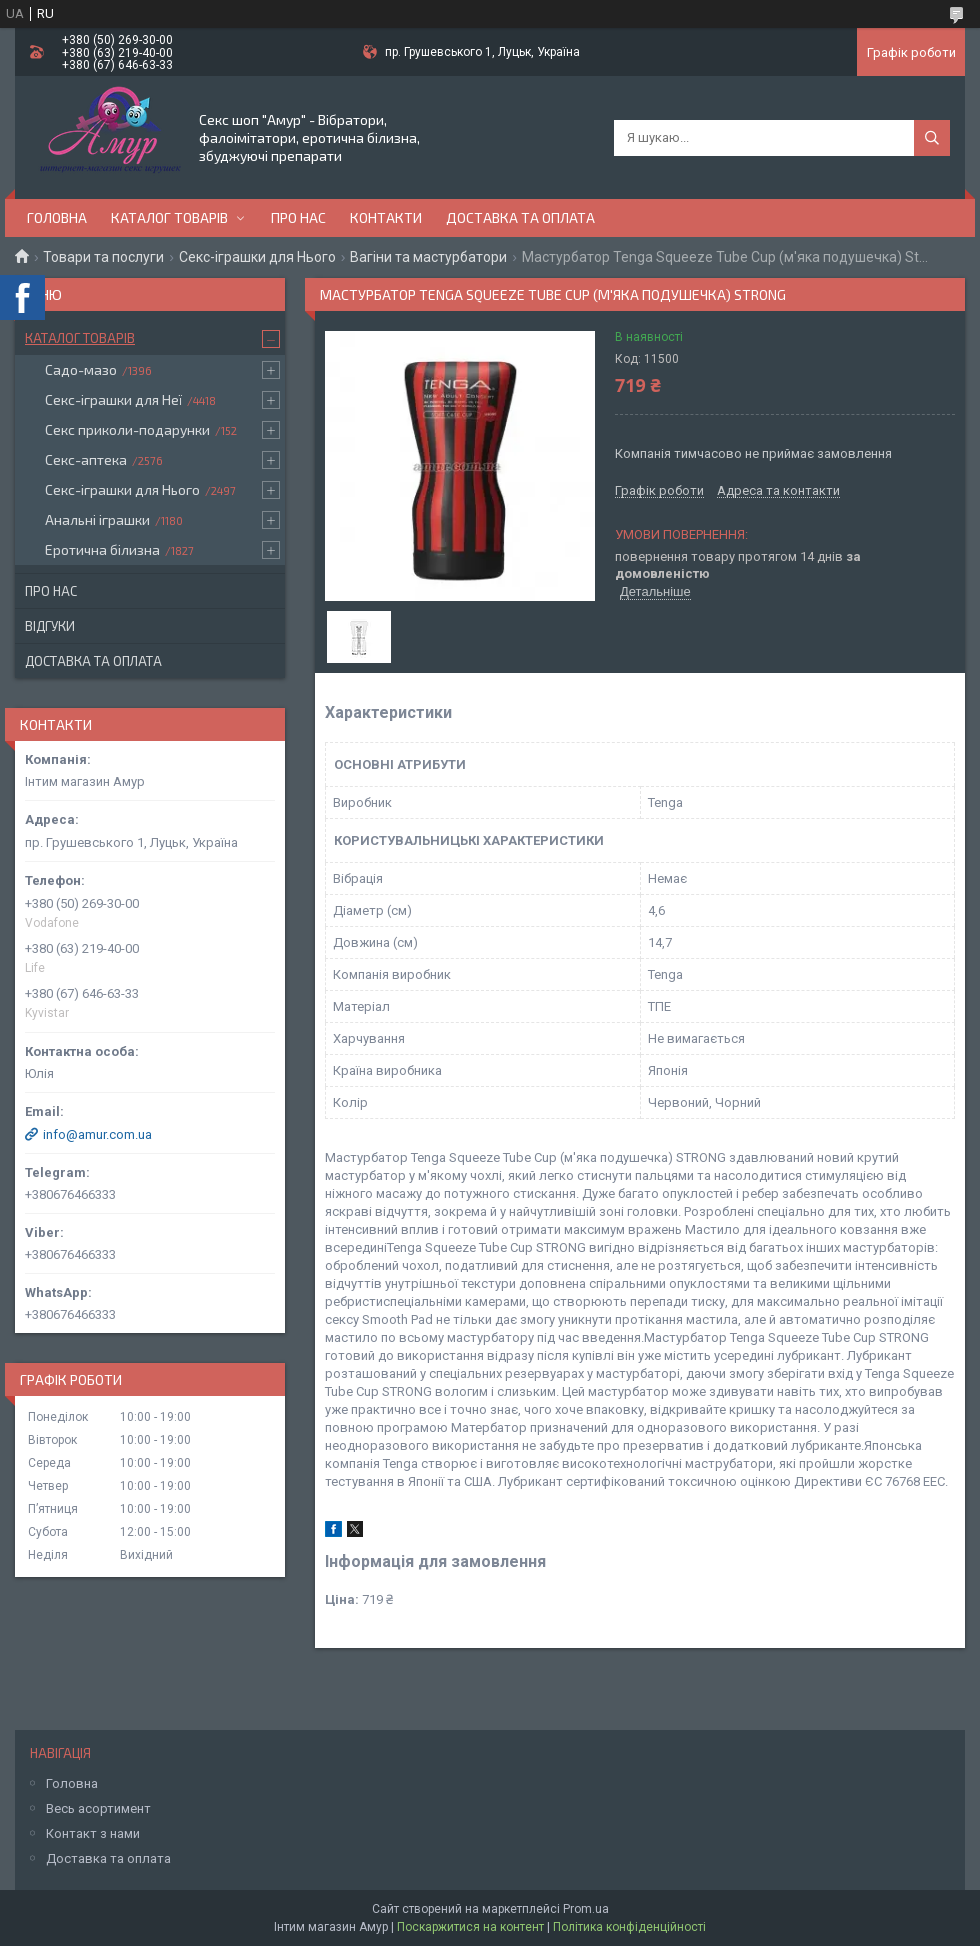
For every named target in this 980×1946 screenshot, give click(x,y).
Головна (57, 217)
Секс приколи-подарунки (127, 429)
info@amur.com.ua (97, 1134)
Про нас (298, 217)
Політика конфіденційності (629, 1927)
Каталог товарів (169, 217)
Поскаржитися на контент (470, 1927)
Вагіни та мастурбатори (428, 257)
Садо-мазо (81, 369)
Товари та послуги (103, 257)
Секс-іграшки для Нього (257, 257)
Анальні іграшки (97, 519)
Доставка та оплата (520, 217)
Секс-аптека (86, 459)
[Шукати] (932, 138)
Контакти (386, 217)
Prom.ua (586, 1909)
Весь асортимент (98, 1808)
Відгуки (50, 626)
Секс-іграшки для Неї (113, 399)
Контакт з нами (93, 1833)
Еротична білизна (102, 549)
